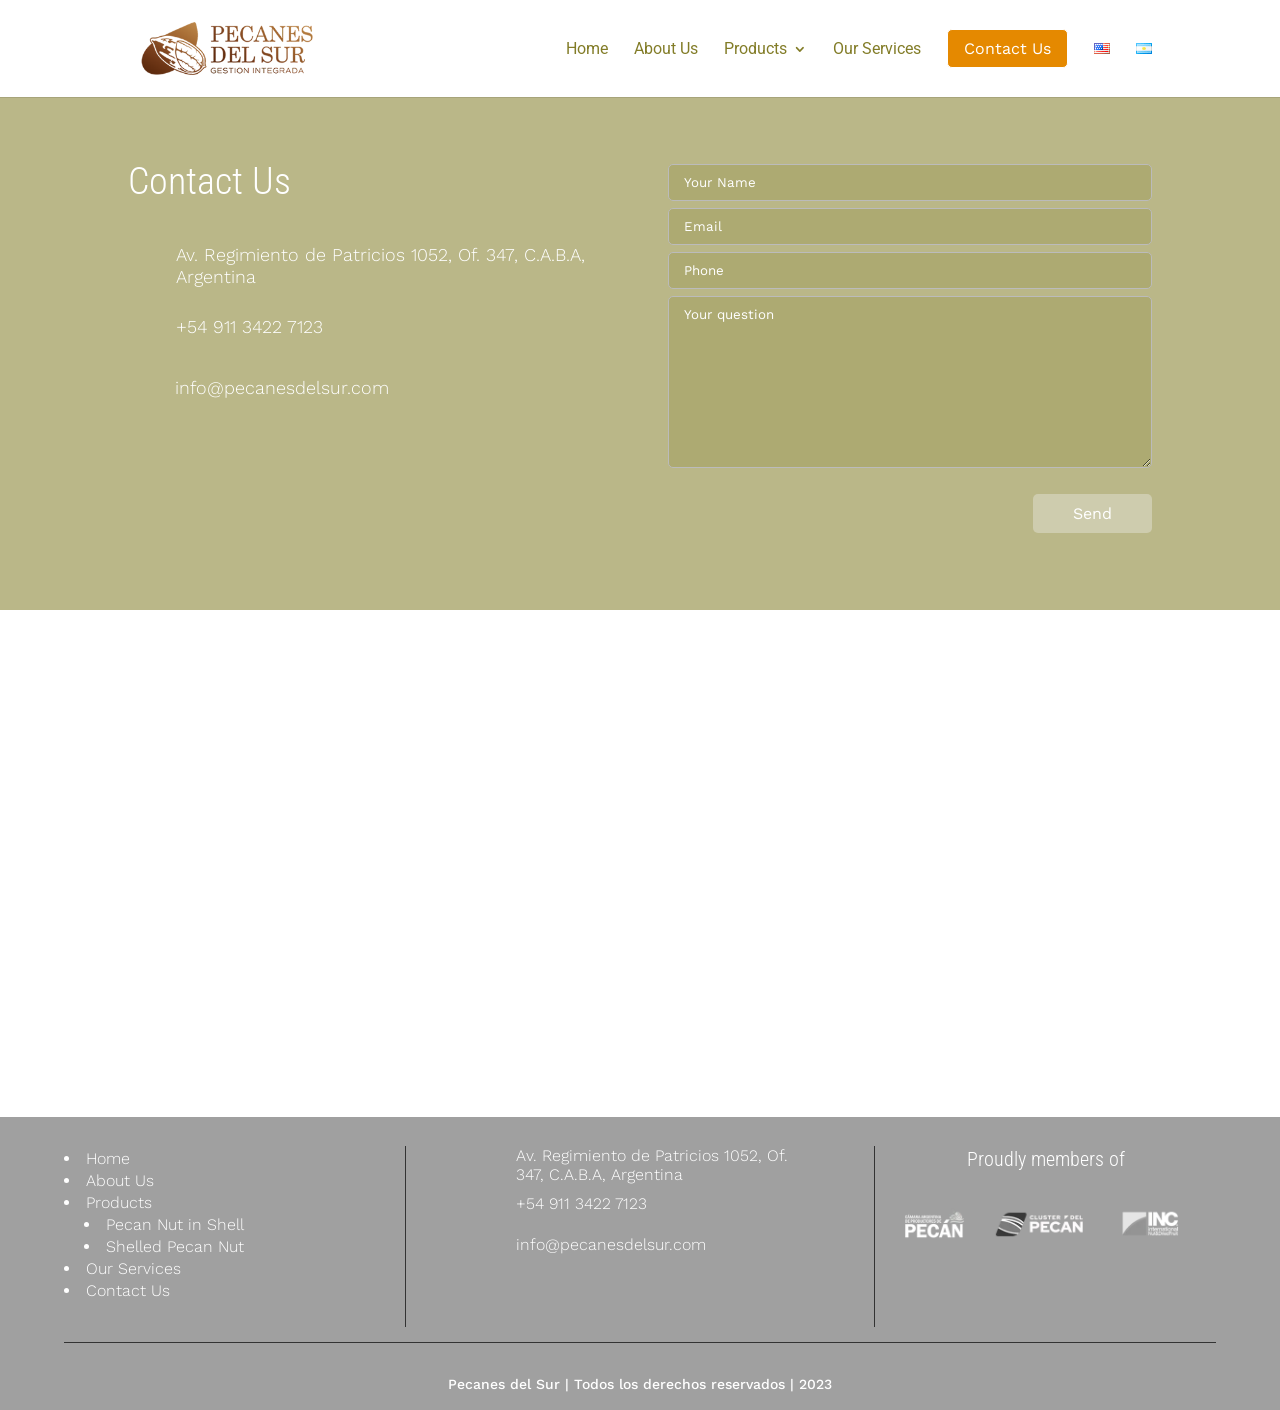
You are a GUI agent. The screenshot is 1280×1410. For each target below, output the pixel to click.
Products (755, 50)
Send (1092, 513)
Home (587, 50)
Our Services (877, 50)
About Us (666, 50)
